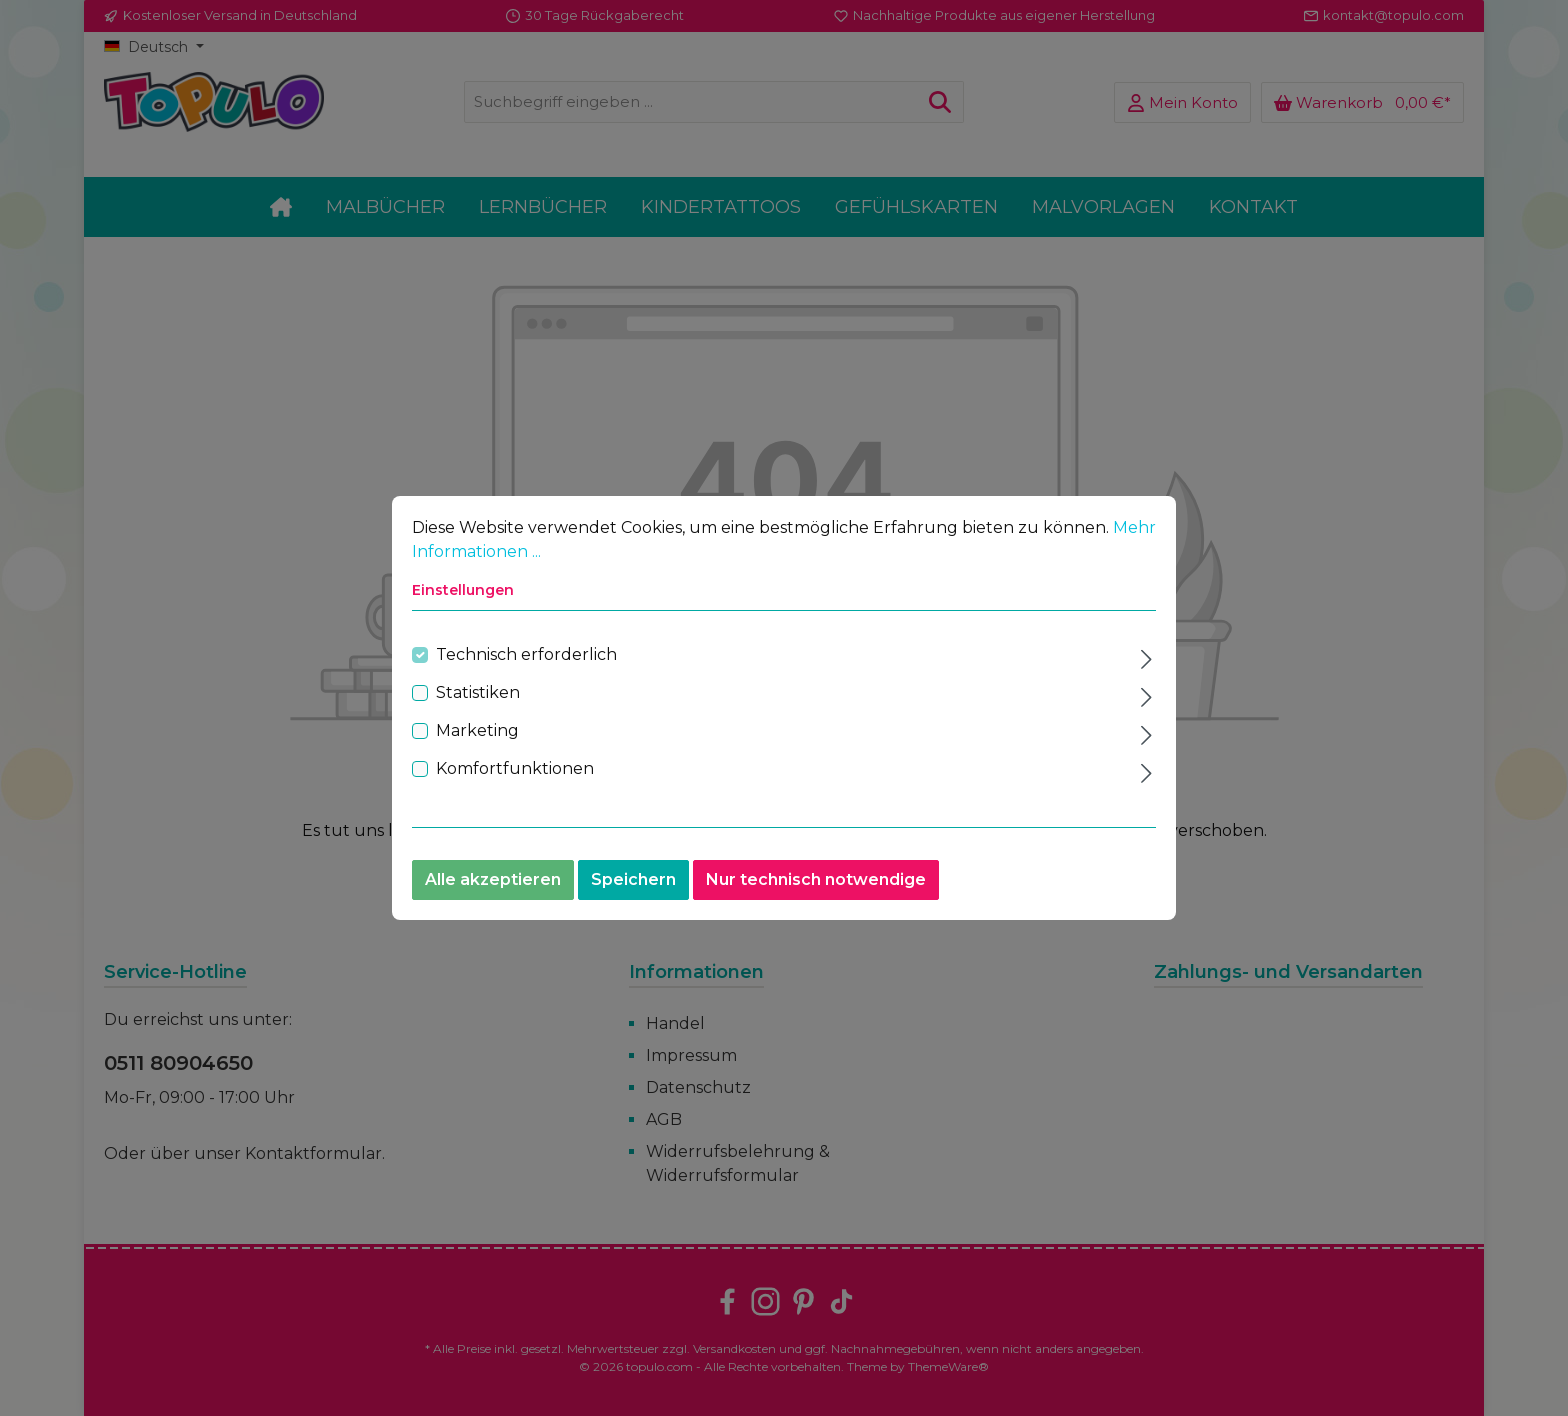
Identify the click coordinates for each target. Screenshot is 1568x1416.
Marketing (477, 732)
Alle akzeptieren (493, 881)
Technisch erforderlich (526, 656)
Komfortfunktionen (515, 770)
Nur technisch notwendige (816, 881)
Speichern (633, 881)
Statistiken (478, 694)
